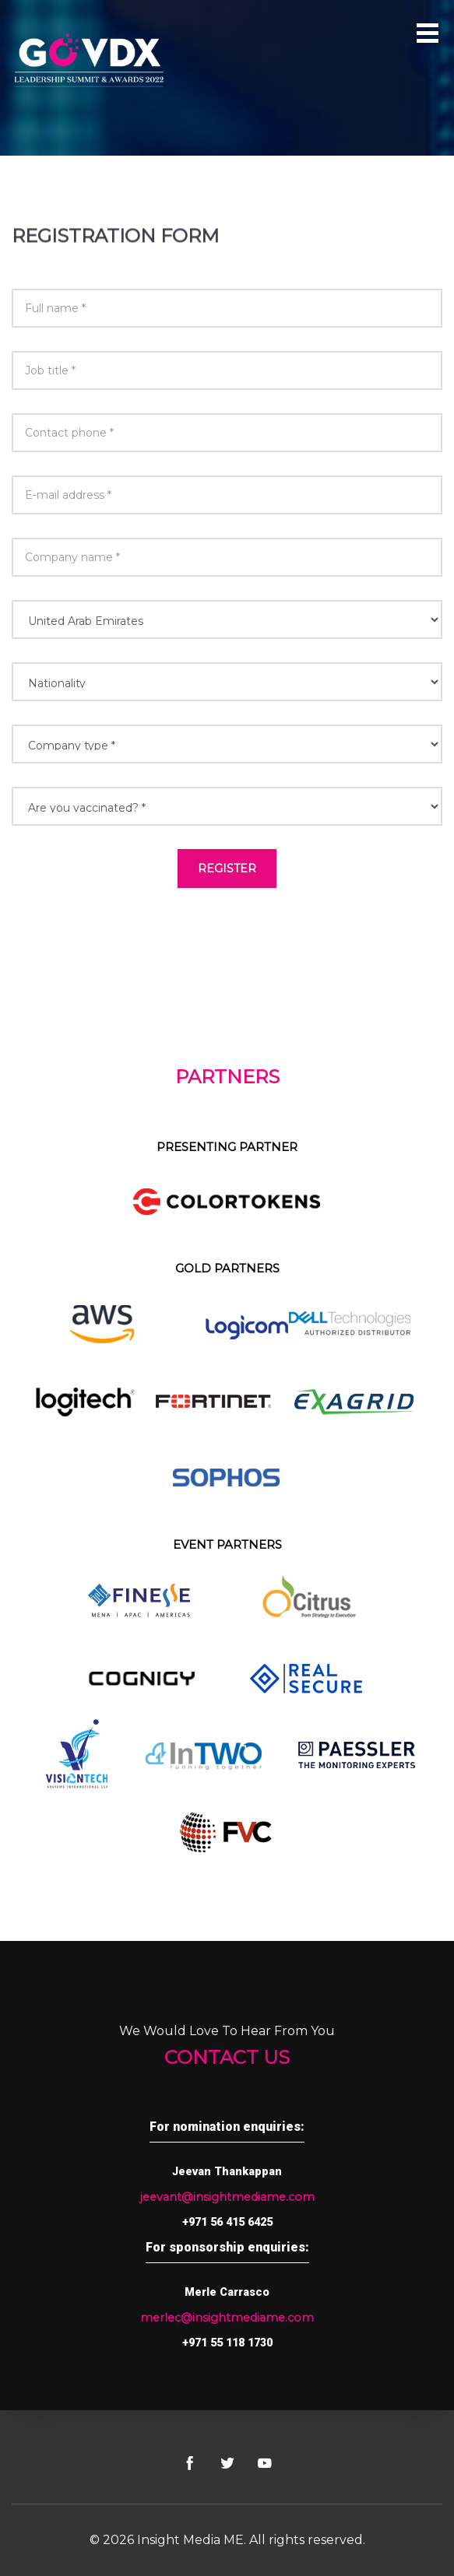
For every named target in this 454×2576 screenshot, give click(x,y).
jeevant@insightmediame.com (227, 2197)
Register (227, 869)
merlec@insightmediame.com (227, 2318)
